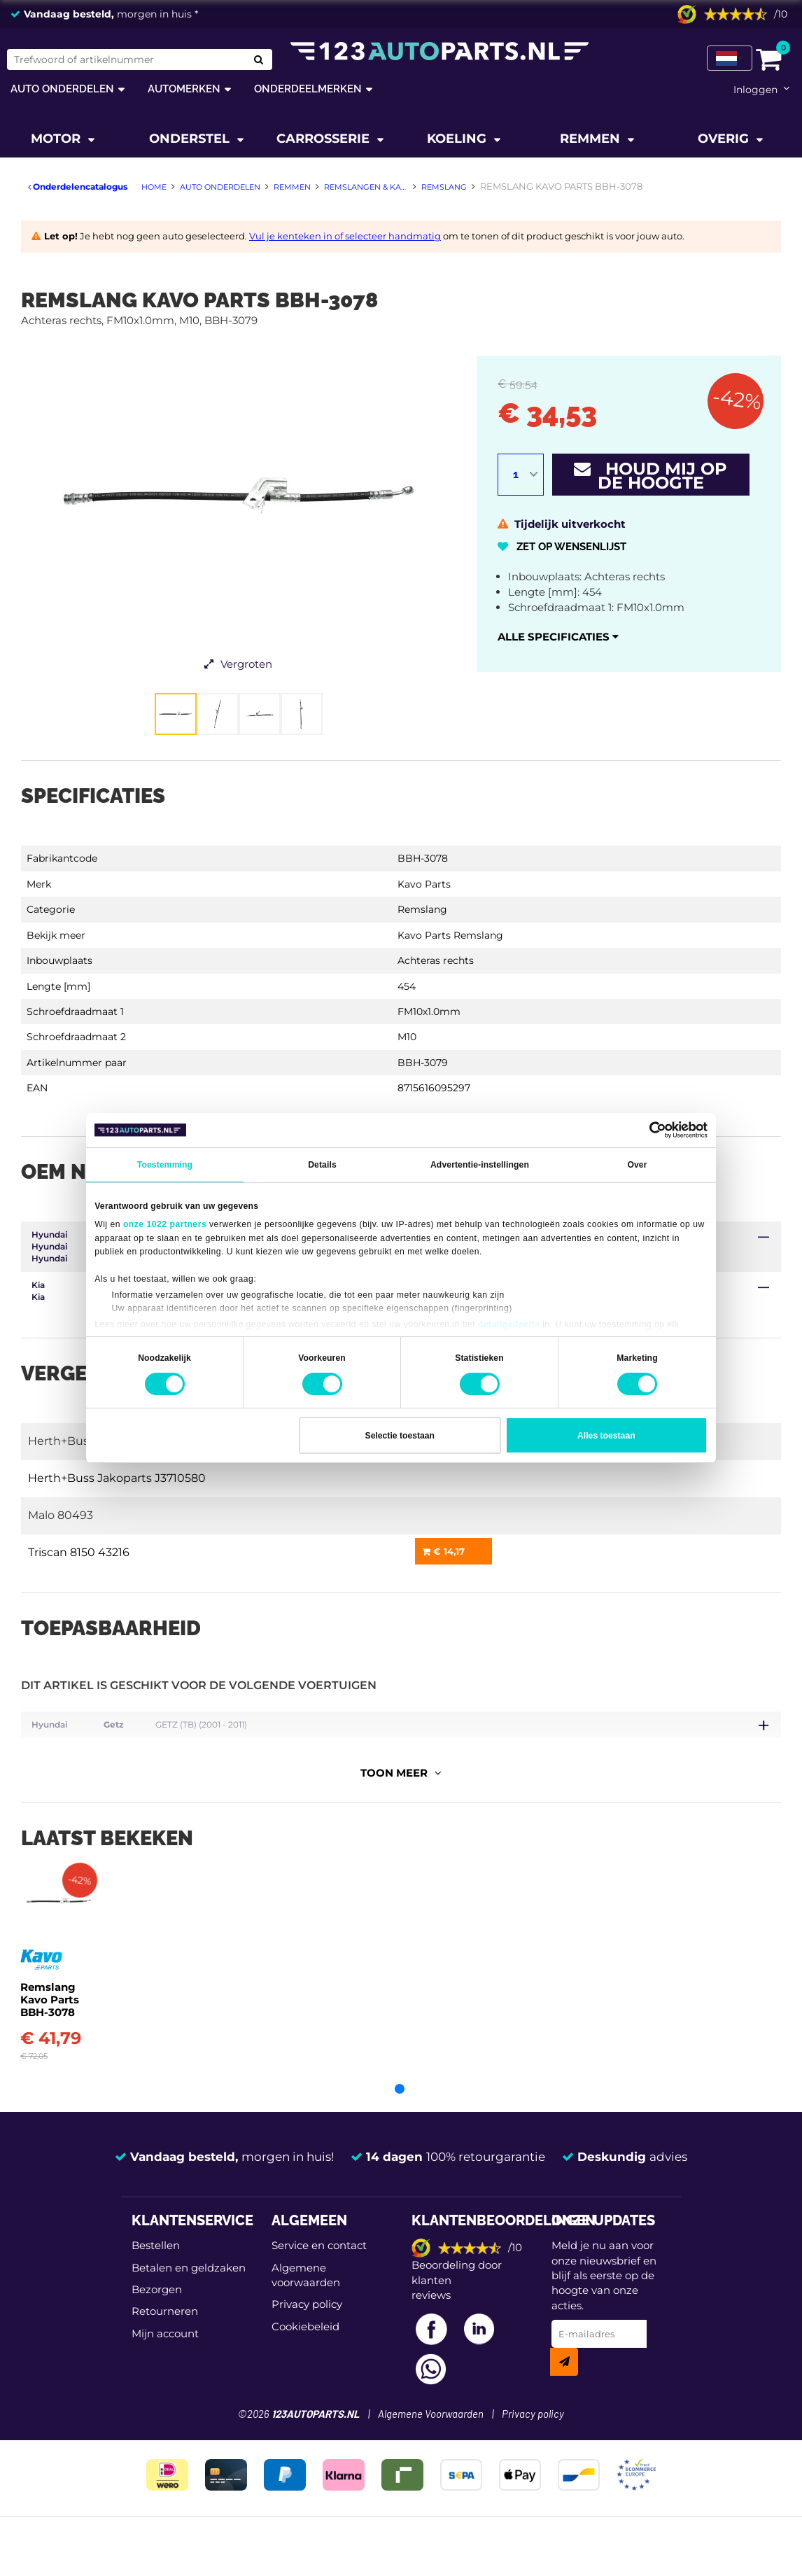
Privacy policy (307, 2327)
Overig (725, 138)
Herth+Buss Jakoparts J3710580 (117, 1478)
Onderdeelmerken (308, 88)
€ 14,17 (443, 1551)
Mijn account (165, 2356)
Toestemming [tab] (164, 1165)
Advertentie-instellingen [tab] (479, 1165)
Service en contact (319, 2268)
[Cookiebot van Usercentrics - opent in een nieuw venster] (646, 1129)
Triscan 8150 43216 (78, 1552)
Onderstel (191, 138)
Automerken (184, 88)
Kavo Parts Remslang (450, 935)
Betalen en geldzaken (189, 2290)
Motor (57, 138)
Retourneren (165, 2335)
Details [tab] (322, 1165)
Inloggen (755, 89)
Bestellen (156, 2268)
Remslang (422, 909)
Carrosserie (324, 138)
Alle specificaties (558, 636)
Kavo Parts (424, 884)
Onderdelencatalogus (77, 186)
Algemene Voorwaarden (431, 2438)
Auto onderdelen (62, 88)
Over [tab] (637, 1165)
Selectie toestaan (400, 1436)
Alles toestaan (606, 1436)
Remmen (592, 138)
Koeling (458, 138)
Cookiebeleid (305, 2349)
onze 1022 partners (164, 1224)
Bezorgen (157, 2312)
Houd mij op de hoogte (650, 475)
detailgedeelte (509, 1324)
